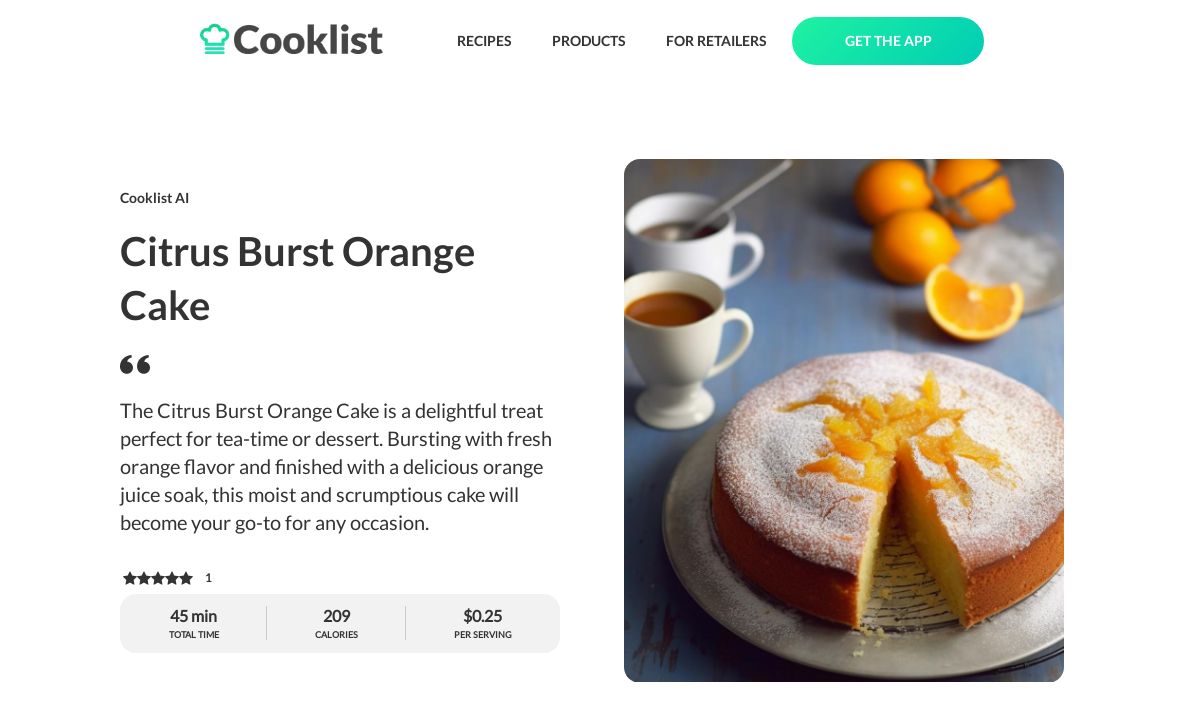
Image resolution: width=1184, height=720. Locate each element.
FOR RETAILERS (716, 40)
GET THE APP (888, 40)
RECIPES (484, 40)
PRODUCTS (589, 40)
